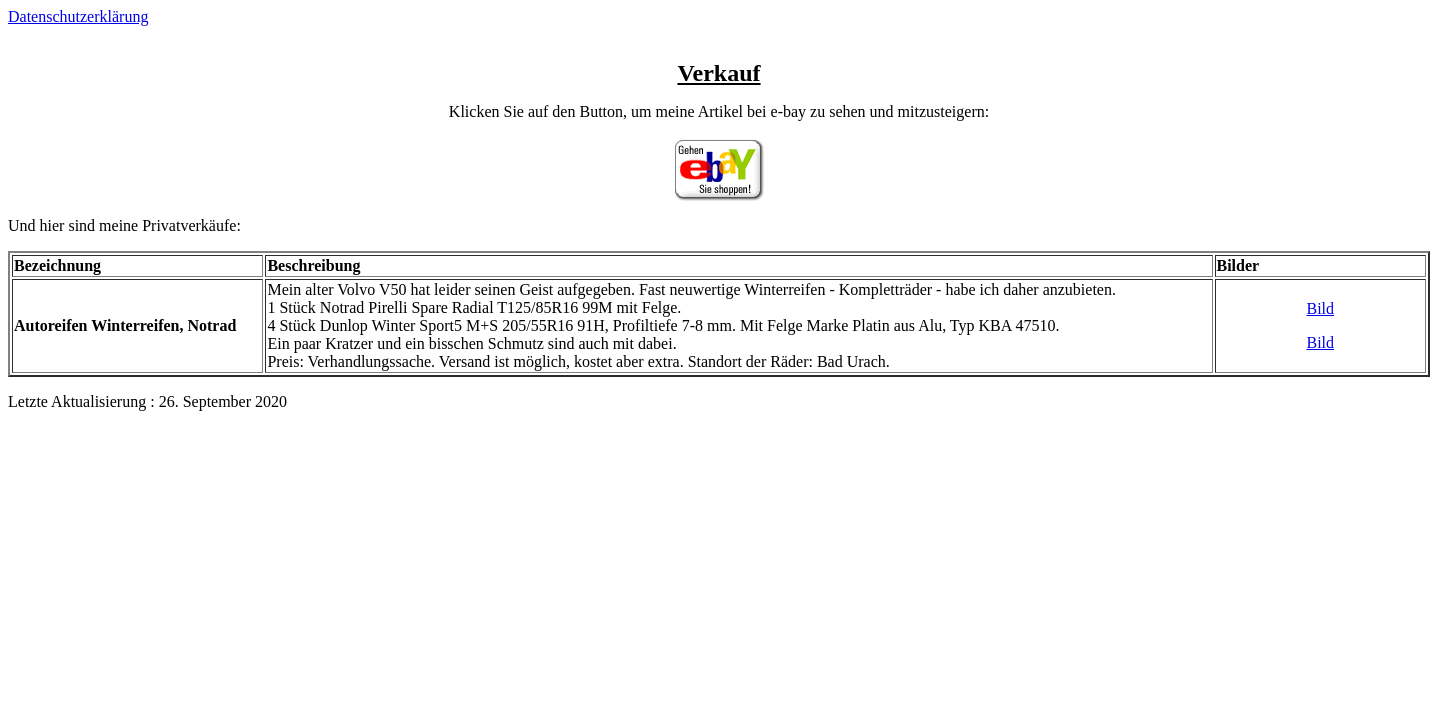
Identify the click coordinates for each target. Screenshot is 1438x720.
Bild (1320, 308)
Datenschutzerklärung (78, 16)
